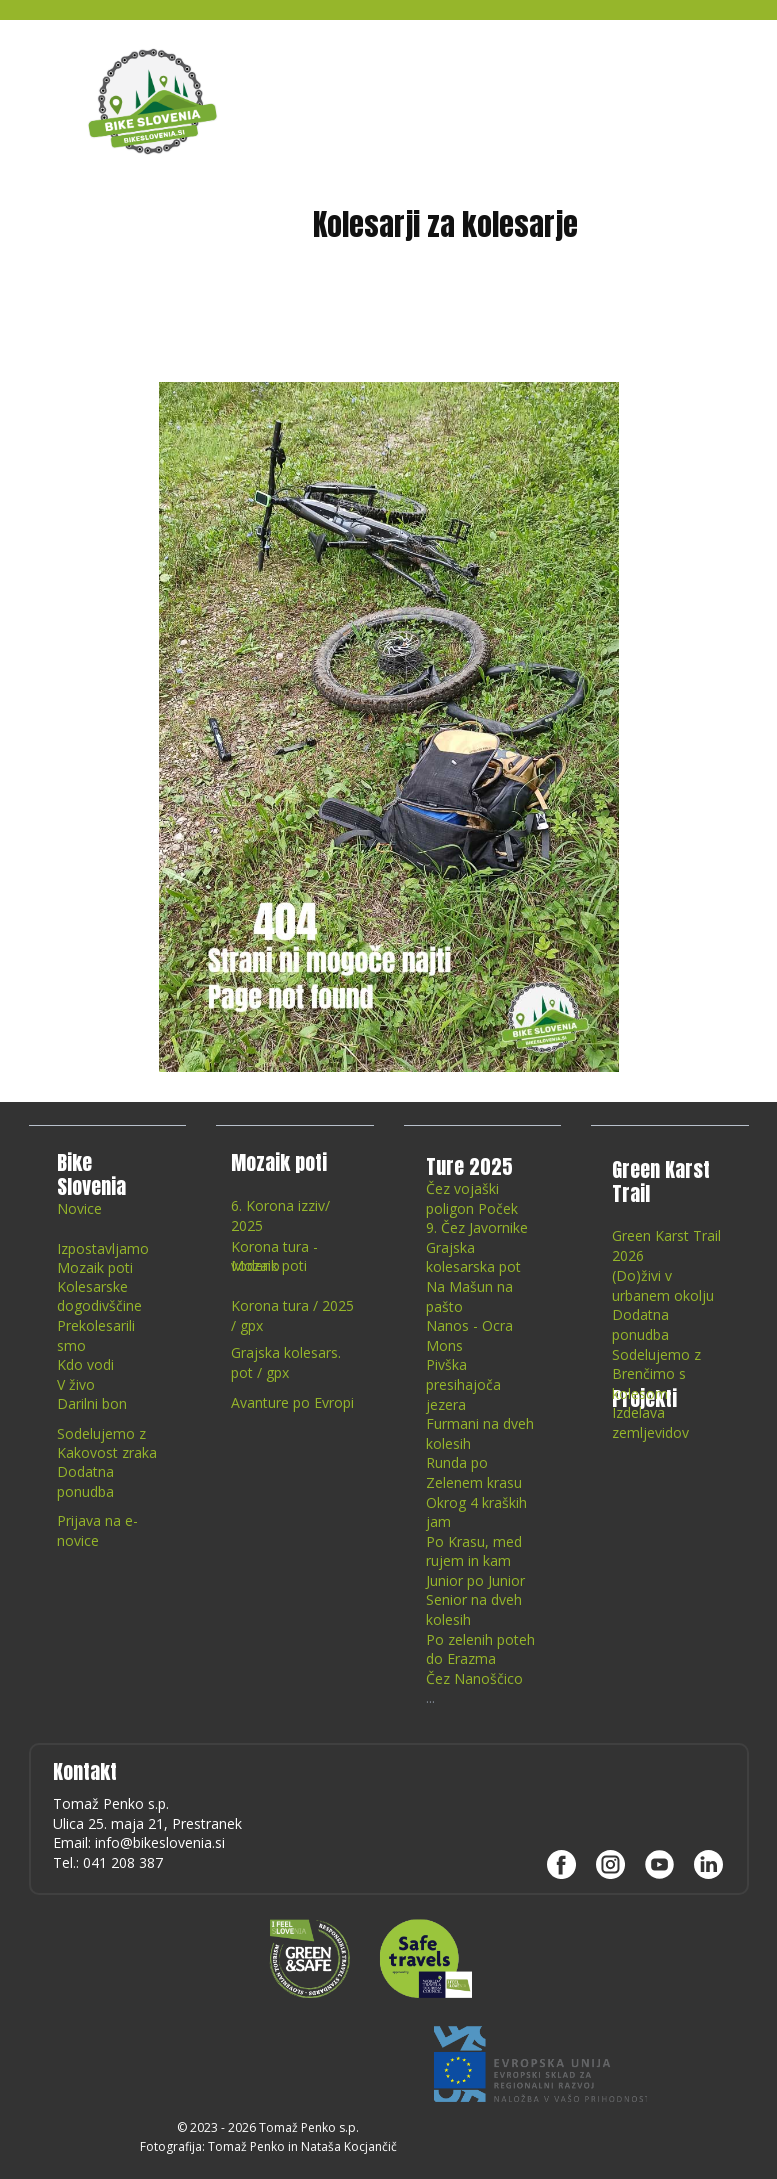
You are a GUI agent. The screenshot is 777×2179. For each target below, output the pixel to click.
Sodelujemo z (101, 1433)
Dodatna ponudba (85, 1481)
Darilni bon (92, 1403)
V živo (76, 1384)
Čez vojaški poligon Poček (472, 1198)
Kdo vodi (85, 1364)
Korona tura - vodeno (274, 1256)
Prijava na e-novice (97, 1530)
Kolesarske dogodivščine (99, 1296)
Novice (79, 1208)
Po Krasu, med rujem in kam (474, 1551)
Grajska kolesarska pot (473, 1257)
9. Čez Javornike (477, 1227)
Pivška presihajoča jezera (463, 1384)
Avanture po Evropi (292, 1402)
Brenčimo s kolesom (649, 1383)
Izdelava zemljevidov (650, 1422)
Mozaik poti (95, 1267)
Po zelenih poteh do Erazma (480, 1649)
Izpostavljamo (103, 1248)
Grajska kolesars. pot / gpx (286, 1362)
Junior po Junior (475, 1580)
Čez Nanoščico (474, 1678)
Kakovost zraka (107, 1452)
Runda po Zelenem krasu (474, 1472)
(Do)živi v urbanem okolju (663, 1285)
